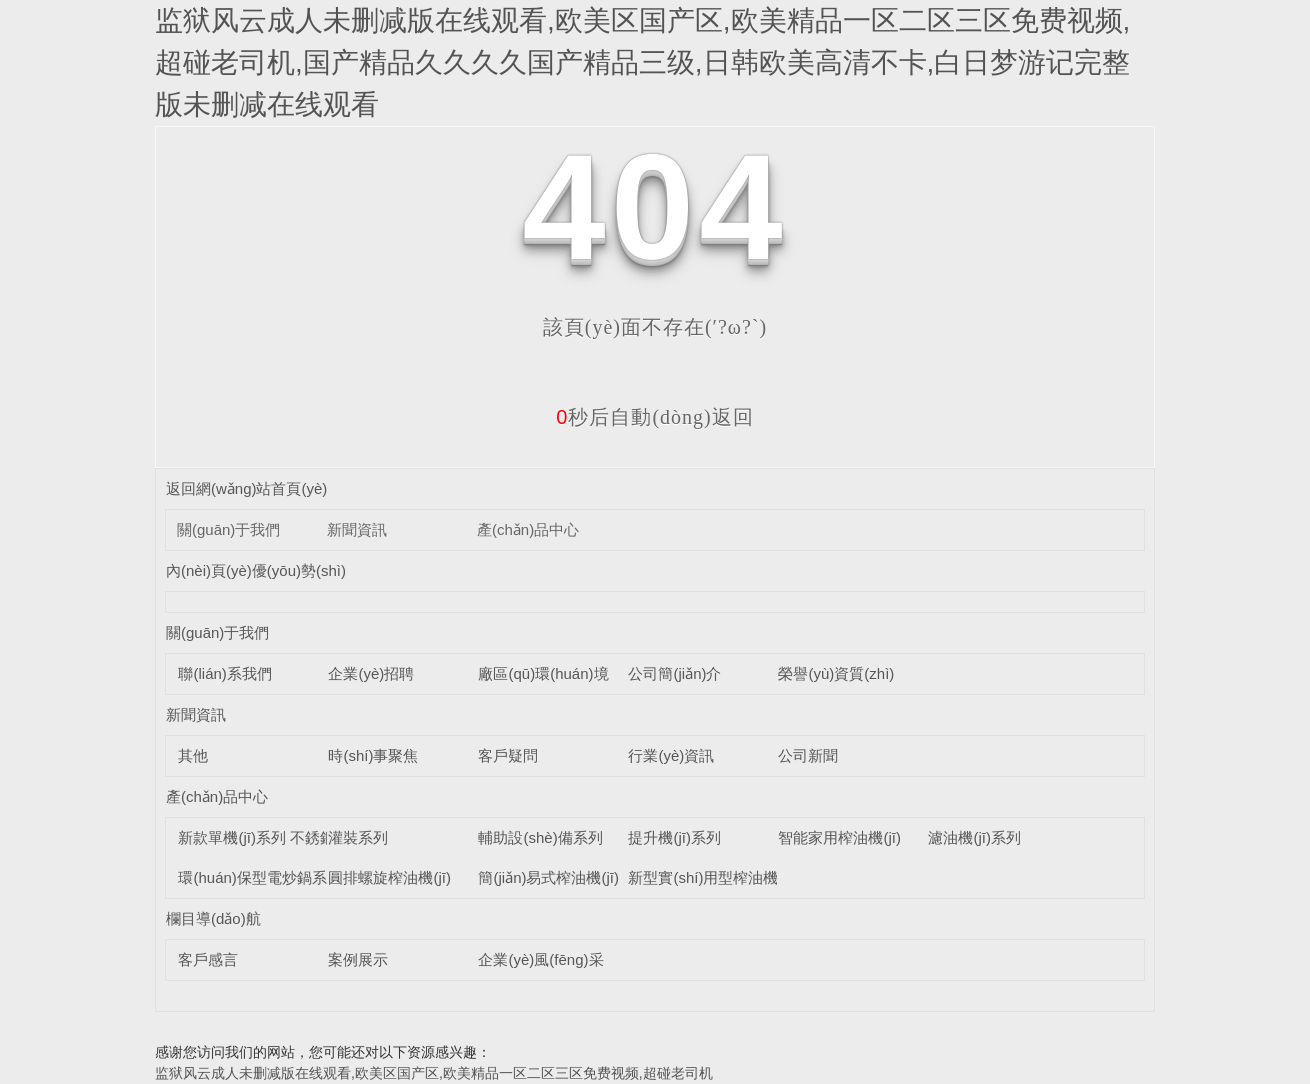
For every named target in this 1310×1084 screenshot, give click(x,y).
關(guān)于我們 (228, 529)
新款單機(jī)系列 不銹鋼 (256, 837)
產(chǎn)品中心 (528, 529)
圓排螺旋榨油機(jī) (389, 877)
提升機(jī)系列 (674, 837)
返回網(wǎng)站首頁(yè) (246, 488)
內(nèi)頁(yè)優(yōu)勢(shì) (256, 570)
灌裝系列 (358, 837)
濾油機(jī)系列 (974, 837)
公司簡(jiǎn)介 (674, 673)
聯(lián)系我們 (224, 673)
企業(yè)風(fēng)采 (540, 959)
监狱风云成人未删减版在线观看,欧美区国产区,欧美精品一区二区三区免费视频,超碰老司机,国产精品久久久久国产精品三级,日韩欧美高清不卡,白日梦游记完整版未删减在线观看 (642, 62)
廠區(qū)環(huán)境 (543, 673)
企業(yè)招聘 (371, 673)
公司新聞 (808, 755)
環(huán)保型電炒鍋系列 (259, 877)
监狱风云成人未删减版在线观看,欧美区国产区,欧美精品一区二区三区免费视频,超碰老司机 (434, 1073)
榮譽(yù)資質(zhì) (836, 673)
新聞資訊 (357, 529)
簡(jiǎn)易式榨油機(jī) (548, 877)
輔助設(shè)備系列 (540, 837)
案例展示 (358, 959)
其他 (193, 755)
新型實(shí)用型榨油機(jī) (712, 877)
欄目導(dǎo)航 (213, 918)
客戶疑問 (508, 755)
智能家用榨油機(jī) (839, 837)
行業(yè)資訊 (671, 755)
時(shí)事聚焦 (373, 755)
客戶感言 (208, 959)
